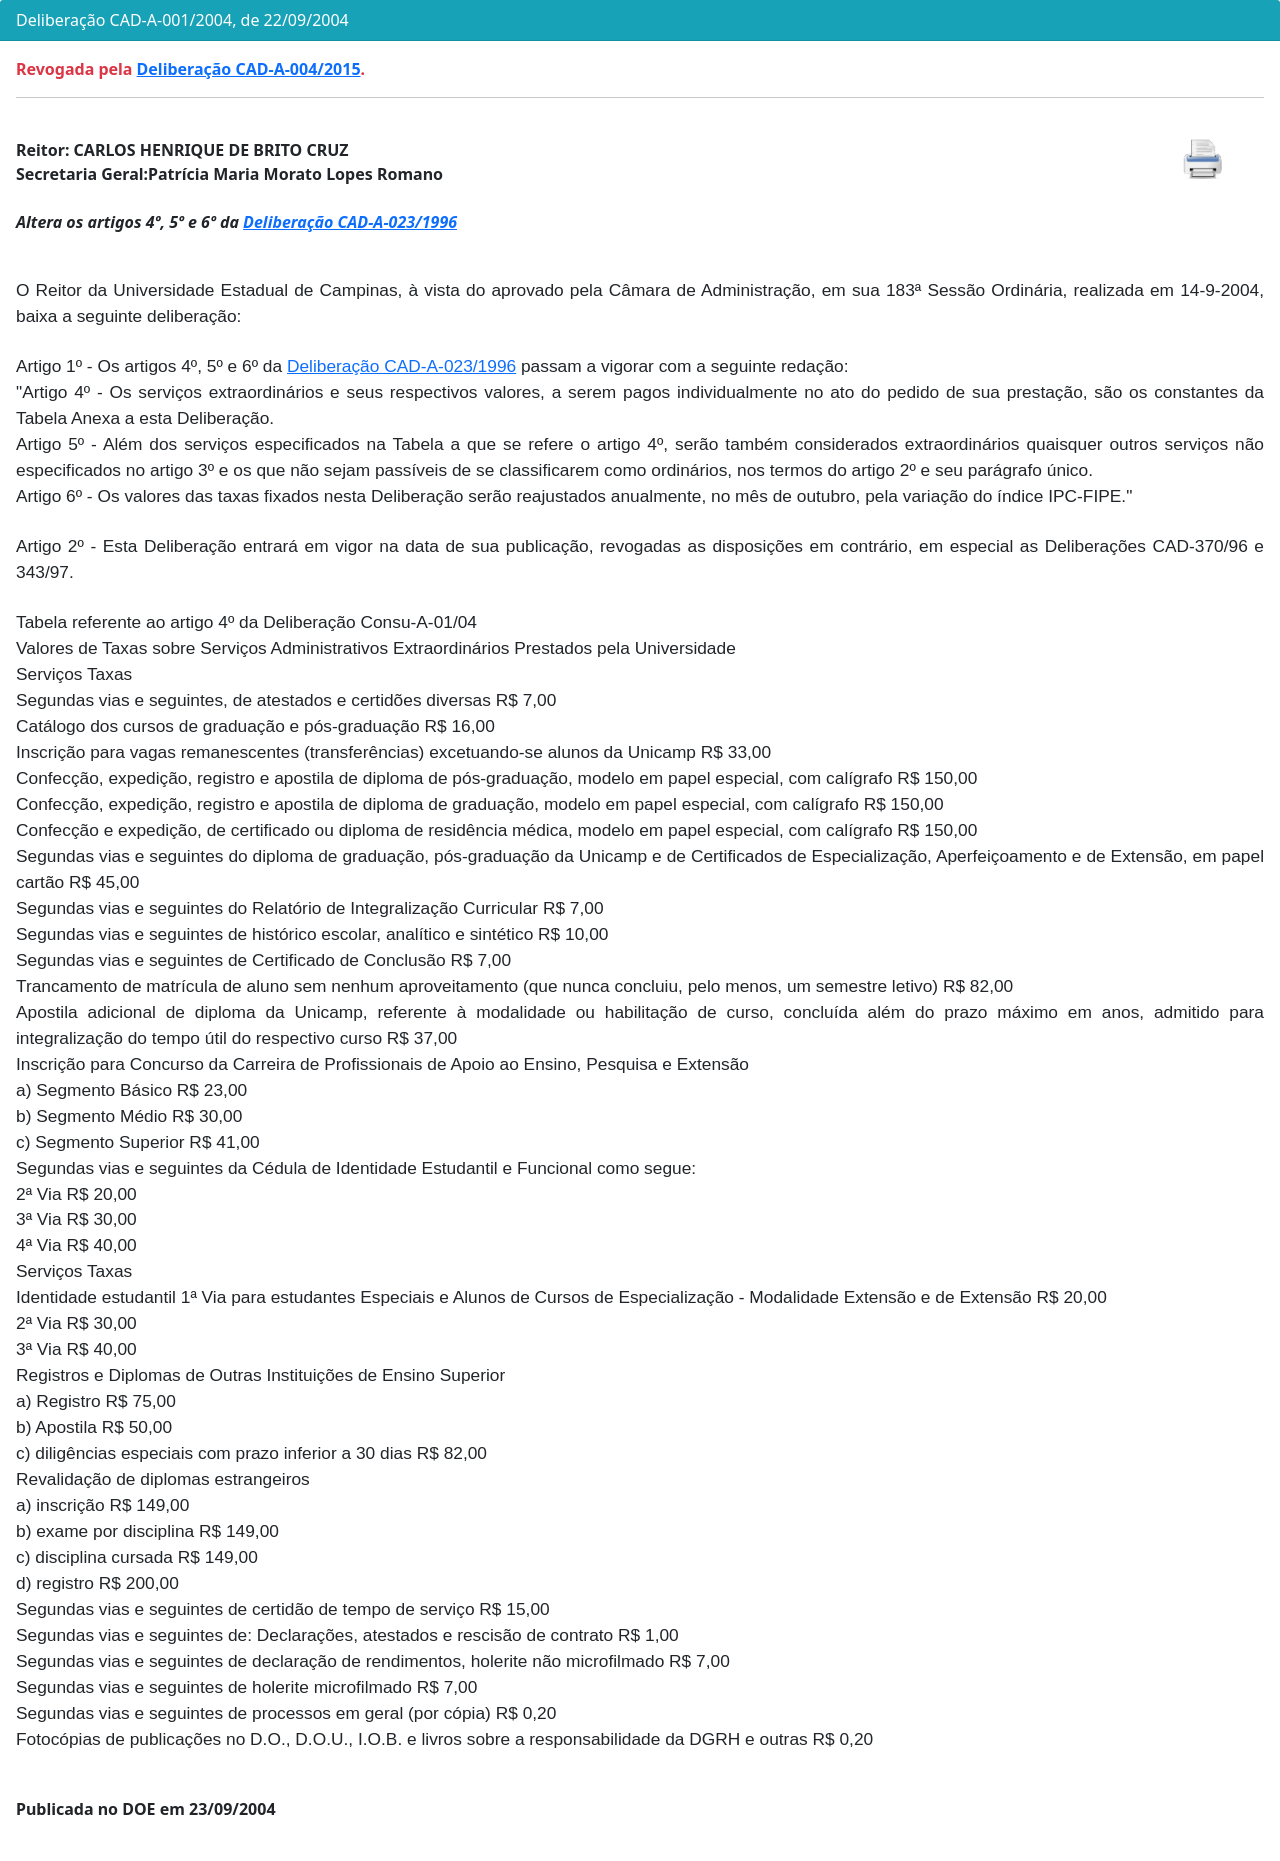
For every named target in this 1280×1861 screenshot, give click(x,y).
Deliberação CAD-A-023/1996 (350, 222)
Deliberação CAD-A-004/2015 (249, 69)
